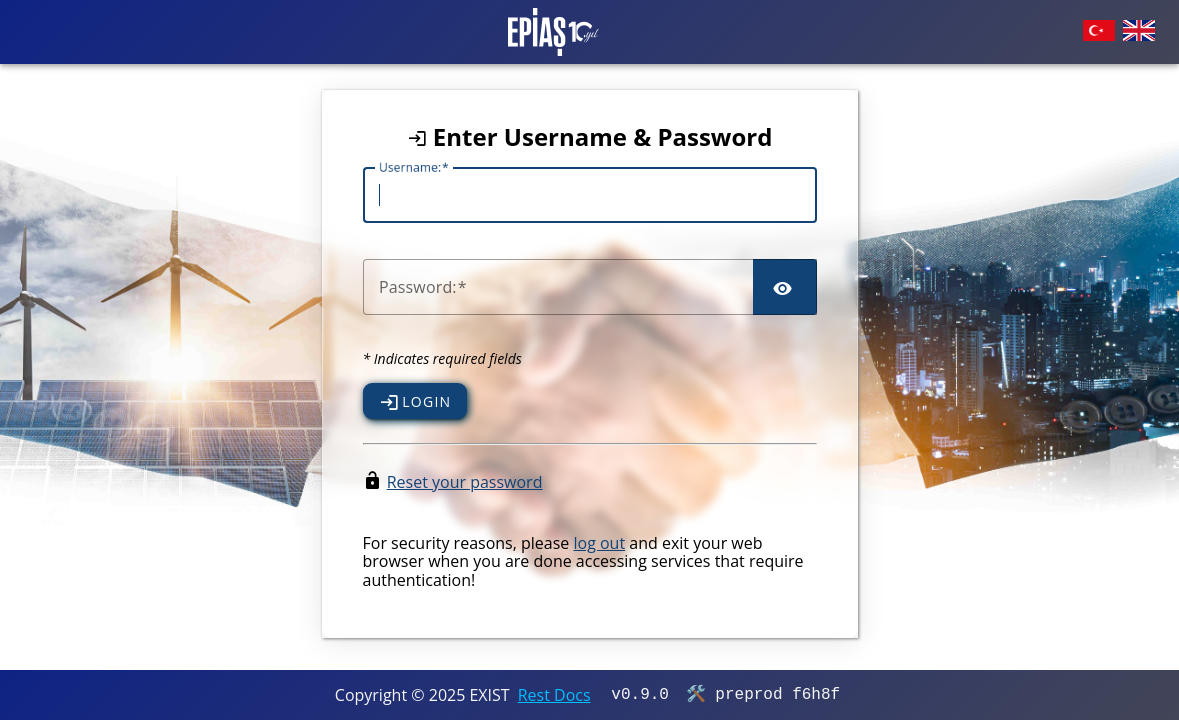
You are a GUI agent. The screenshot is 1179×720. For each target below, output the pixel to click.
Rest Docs (554, 695)
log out (599, 543)
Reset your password (465, 482)
